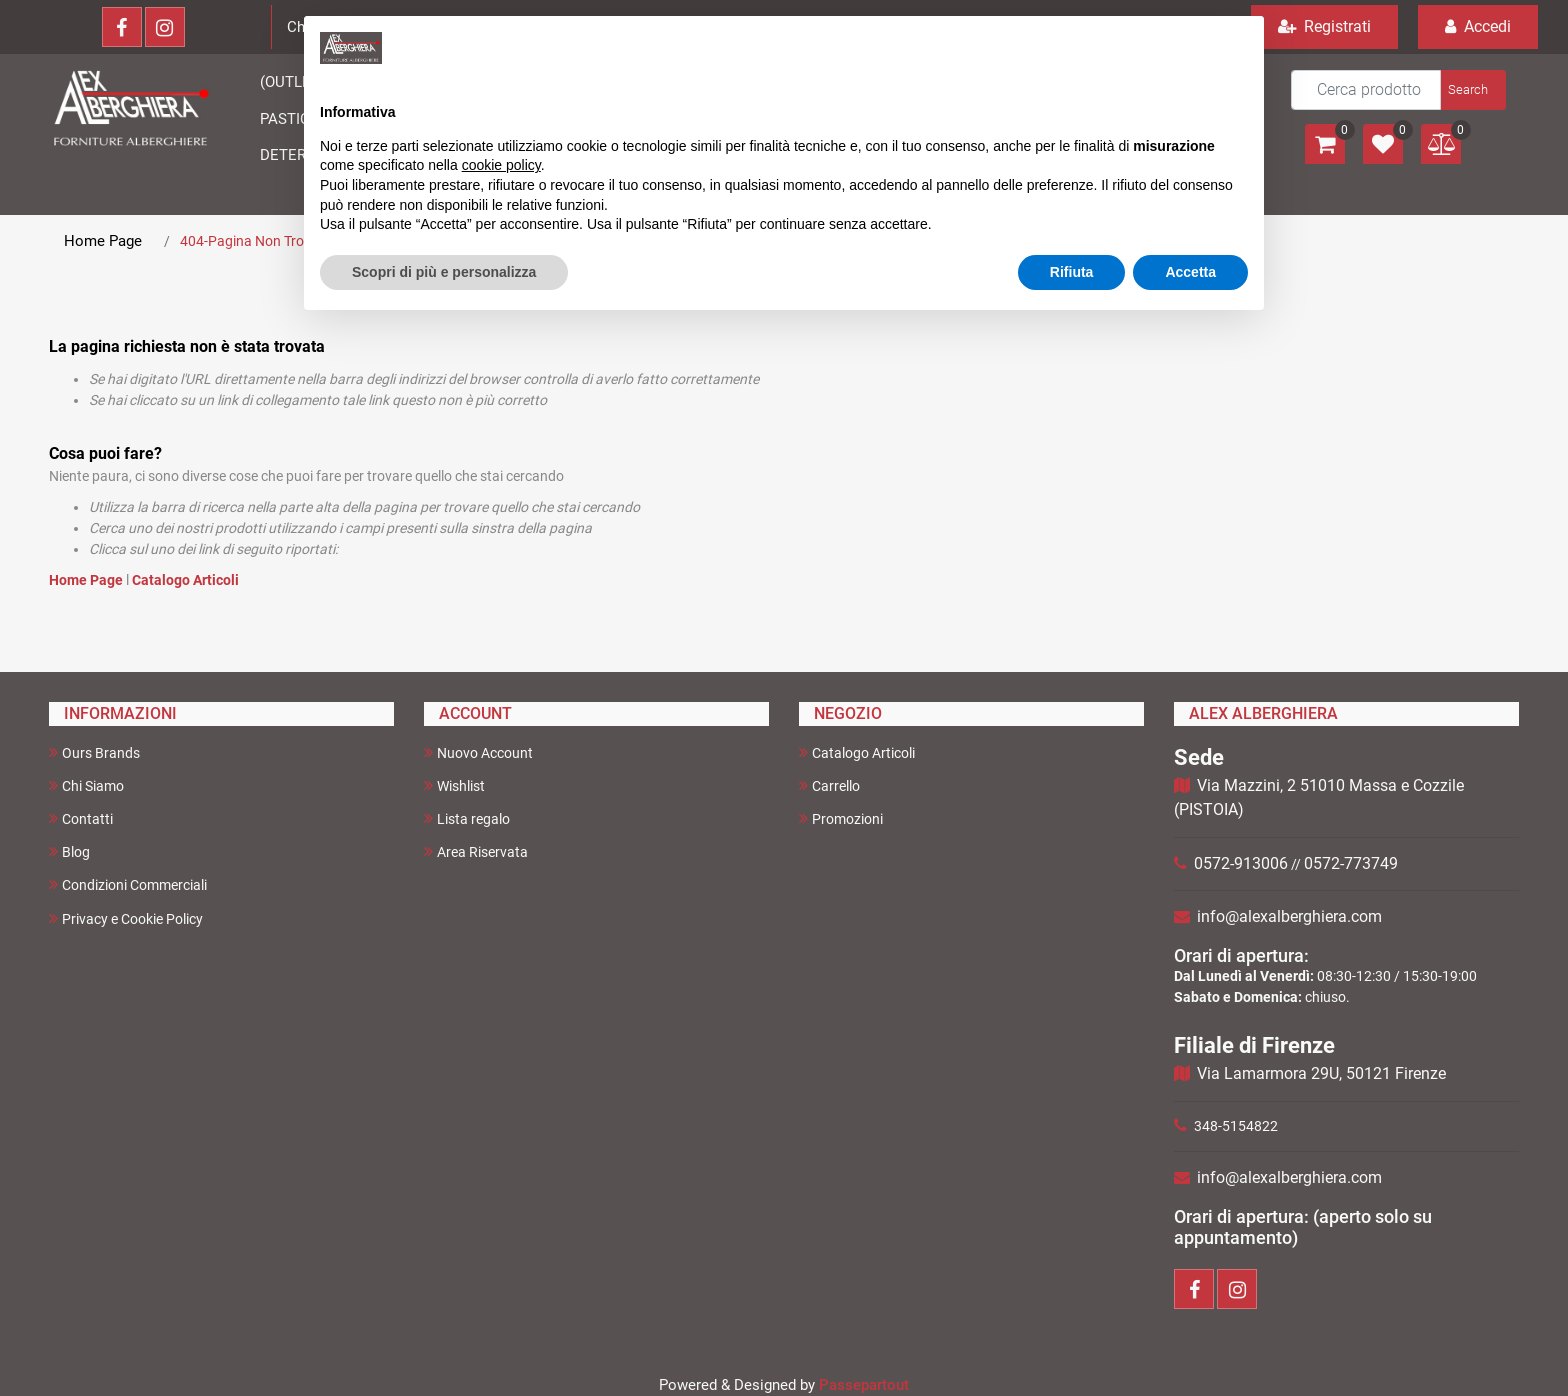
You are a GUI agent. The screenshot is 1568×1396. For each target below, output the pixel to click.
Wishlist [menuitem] (454, 785)
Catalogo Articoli (185, 580)
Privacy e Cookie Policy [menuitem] (126, 918)
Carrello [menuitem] (829, 785)
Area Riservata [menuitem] (476, 851)
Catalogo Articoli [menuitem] (857, 752)
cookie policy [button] (501, 165)
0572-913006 (1241, 863)
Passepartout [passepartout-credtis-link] (864, 1385)
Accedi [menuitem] (1478, 26)
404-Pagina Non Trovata (256, 241)
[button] (1471, 90)
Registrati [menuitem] (1324, 26)
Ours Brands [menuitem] (94, 752)
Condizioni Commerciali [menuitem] (128, 884)
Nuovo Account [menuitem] (478, 752)
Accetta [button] (1190, 272)
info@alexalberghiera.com (1289, 916)
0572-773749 (1351, 863)
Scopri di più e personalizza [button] (444, 272)
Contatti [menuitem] (81, 818)
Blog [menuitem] (69, 851)
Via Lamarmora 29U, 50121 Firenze (1321, 1073)
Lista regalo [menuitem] (467, 818)
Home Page (103, 241)
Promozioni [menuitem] (841, 818)
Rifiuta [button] (1072, 272)
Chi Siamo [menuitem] (86, 785)
